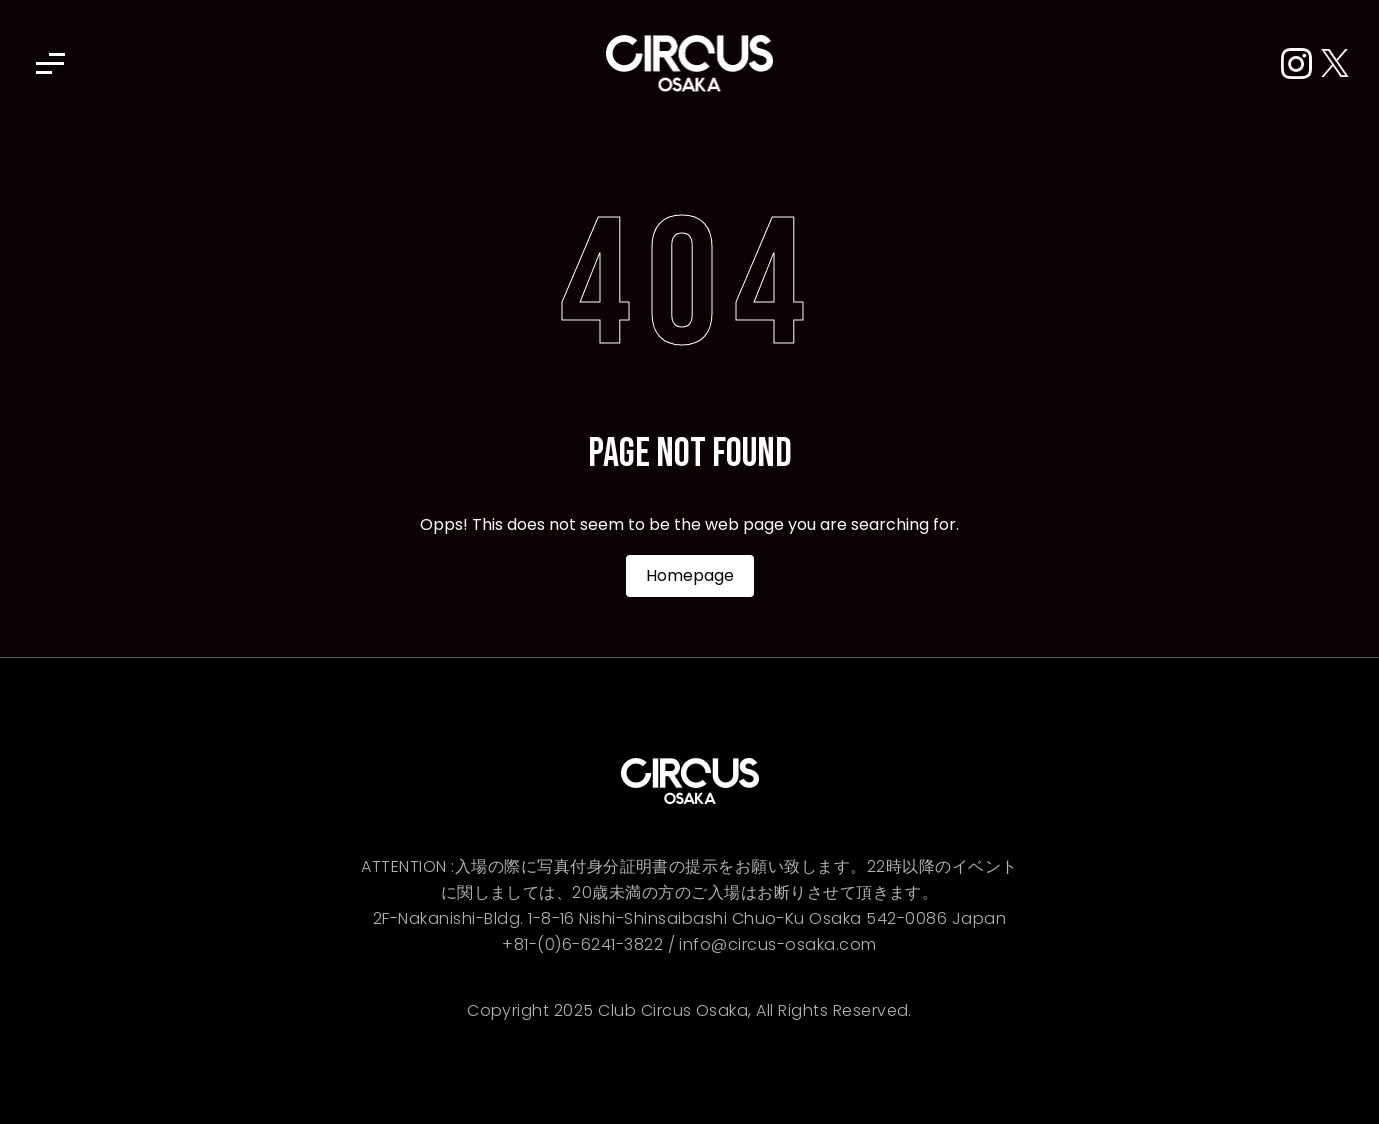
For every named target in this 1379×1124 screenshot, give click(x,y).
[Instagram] (1301, 64)
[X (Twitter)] (1335, 64)
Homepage (690, 575)
